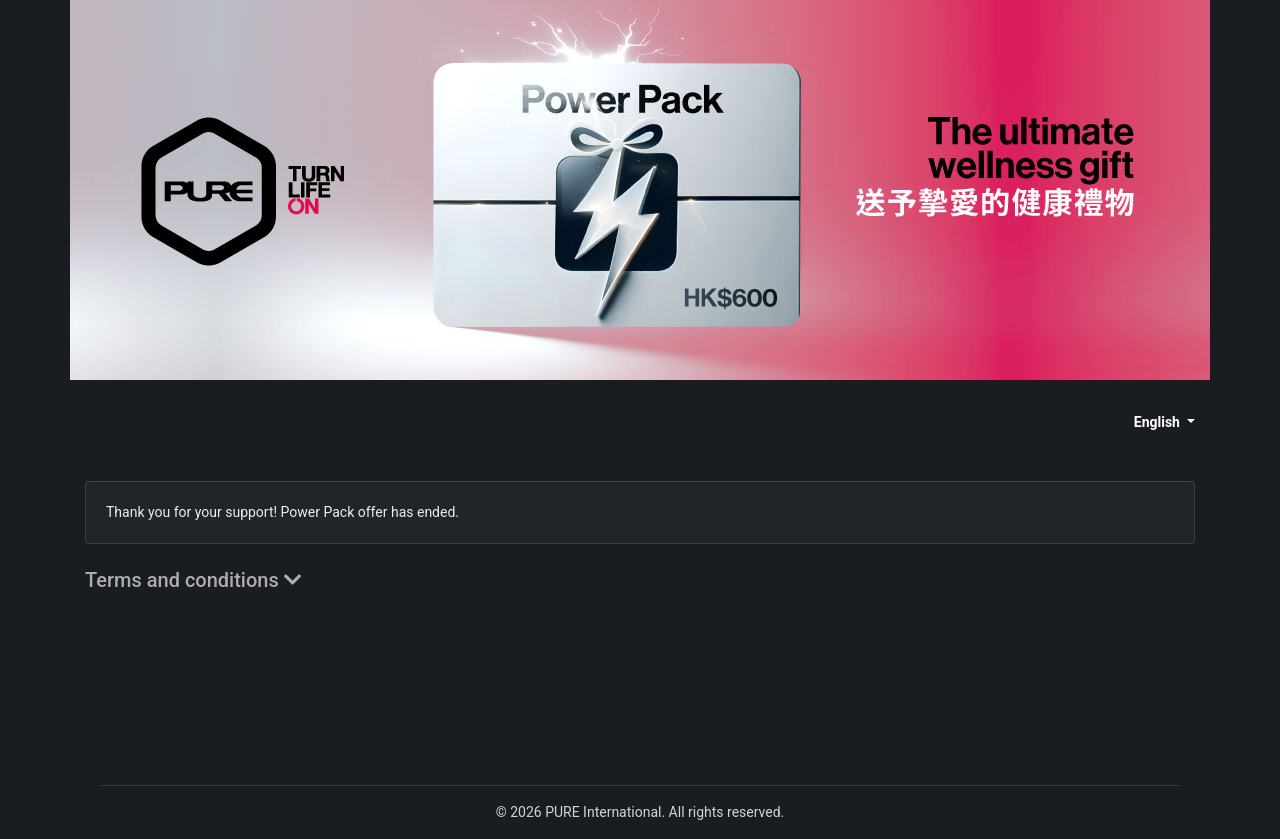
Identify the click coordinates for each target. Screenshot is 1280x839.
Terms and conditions (193, 580)
